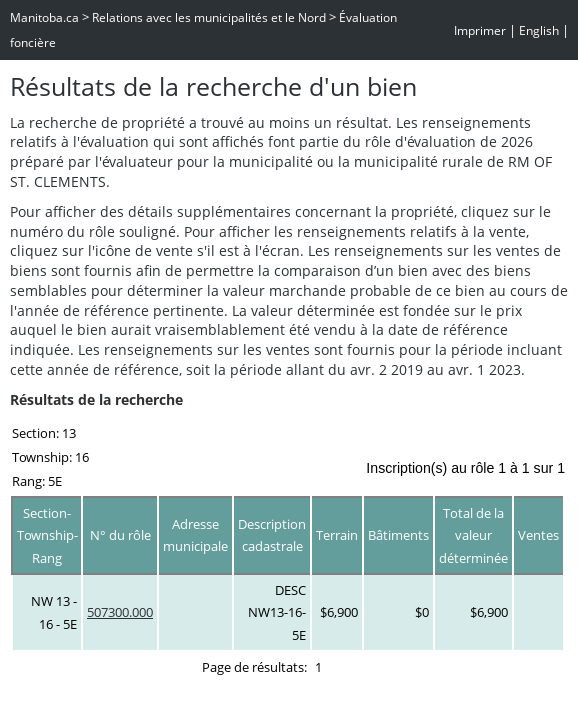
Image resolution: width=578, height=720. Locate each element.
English (539, 30)
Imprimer (480, 30)
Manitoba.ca (44, 17)
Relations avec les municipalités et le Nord (209, 17)
